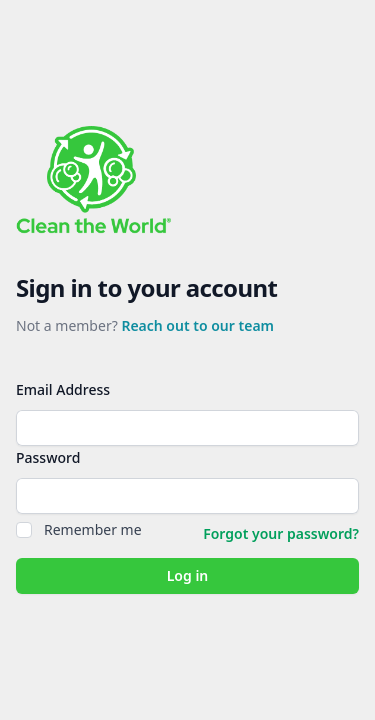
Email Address (63, 389)
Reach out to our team (197, 325)
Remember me (93, 529)
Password (48, 457)
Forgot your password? (281, 533)
